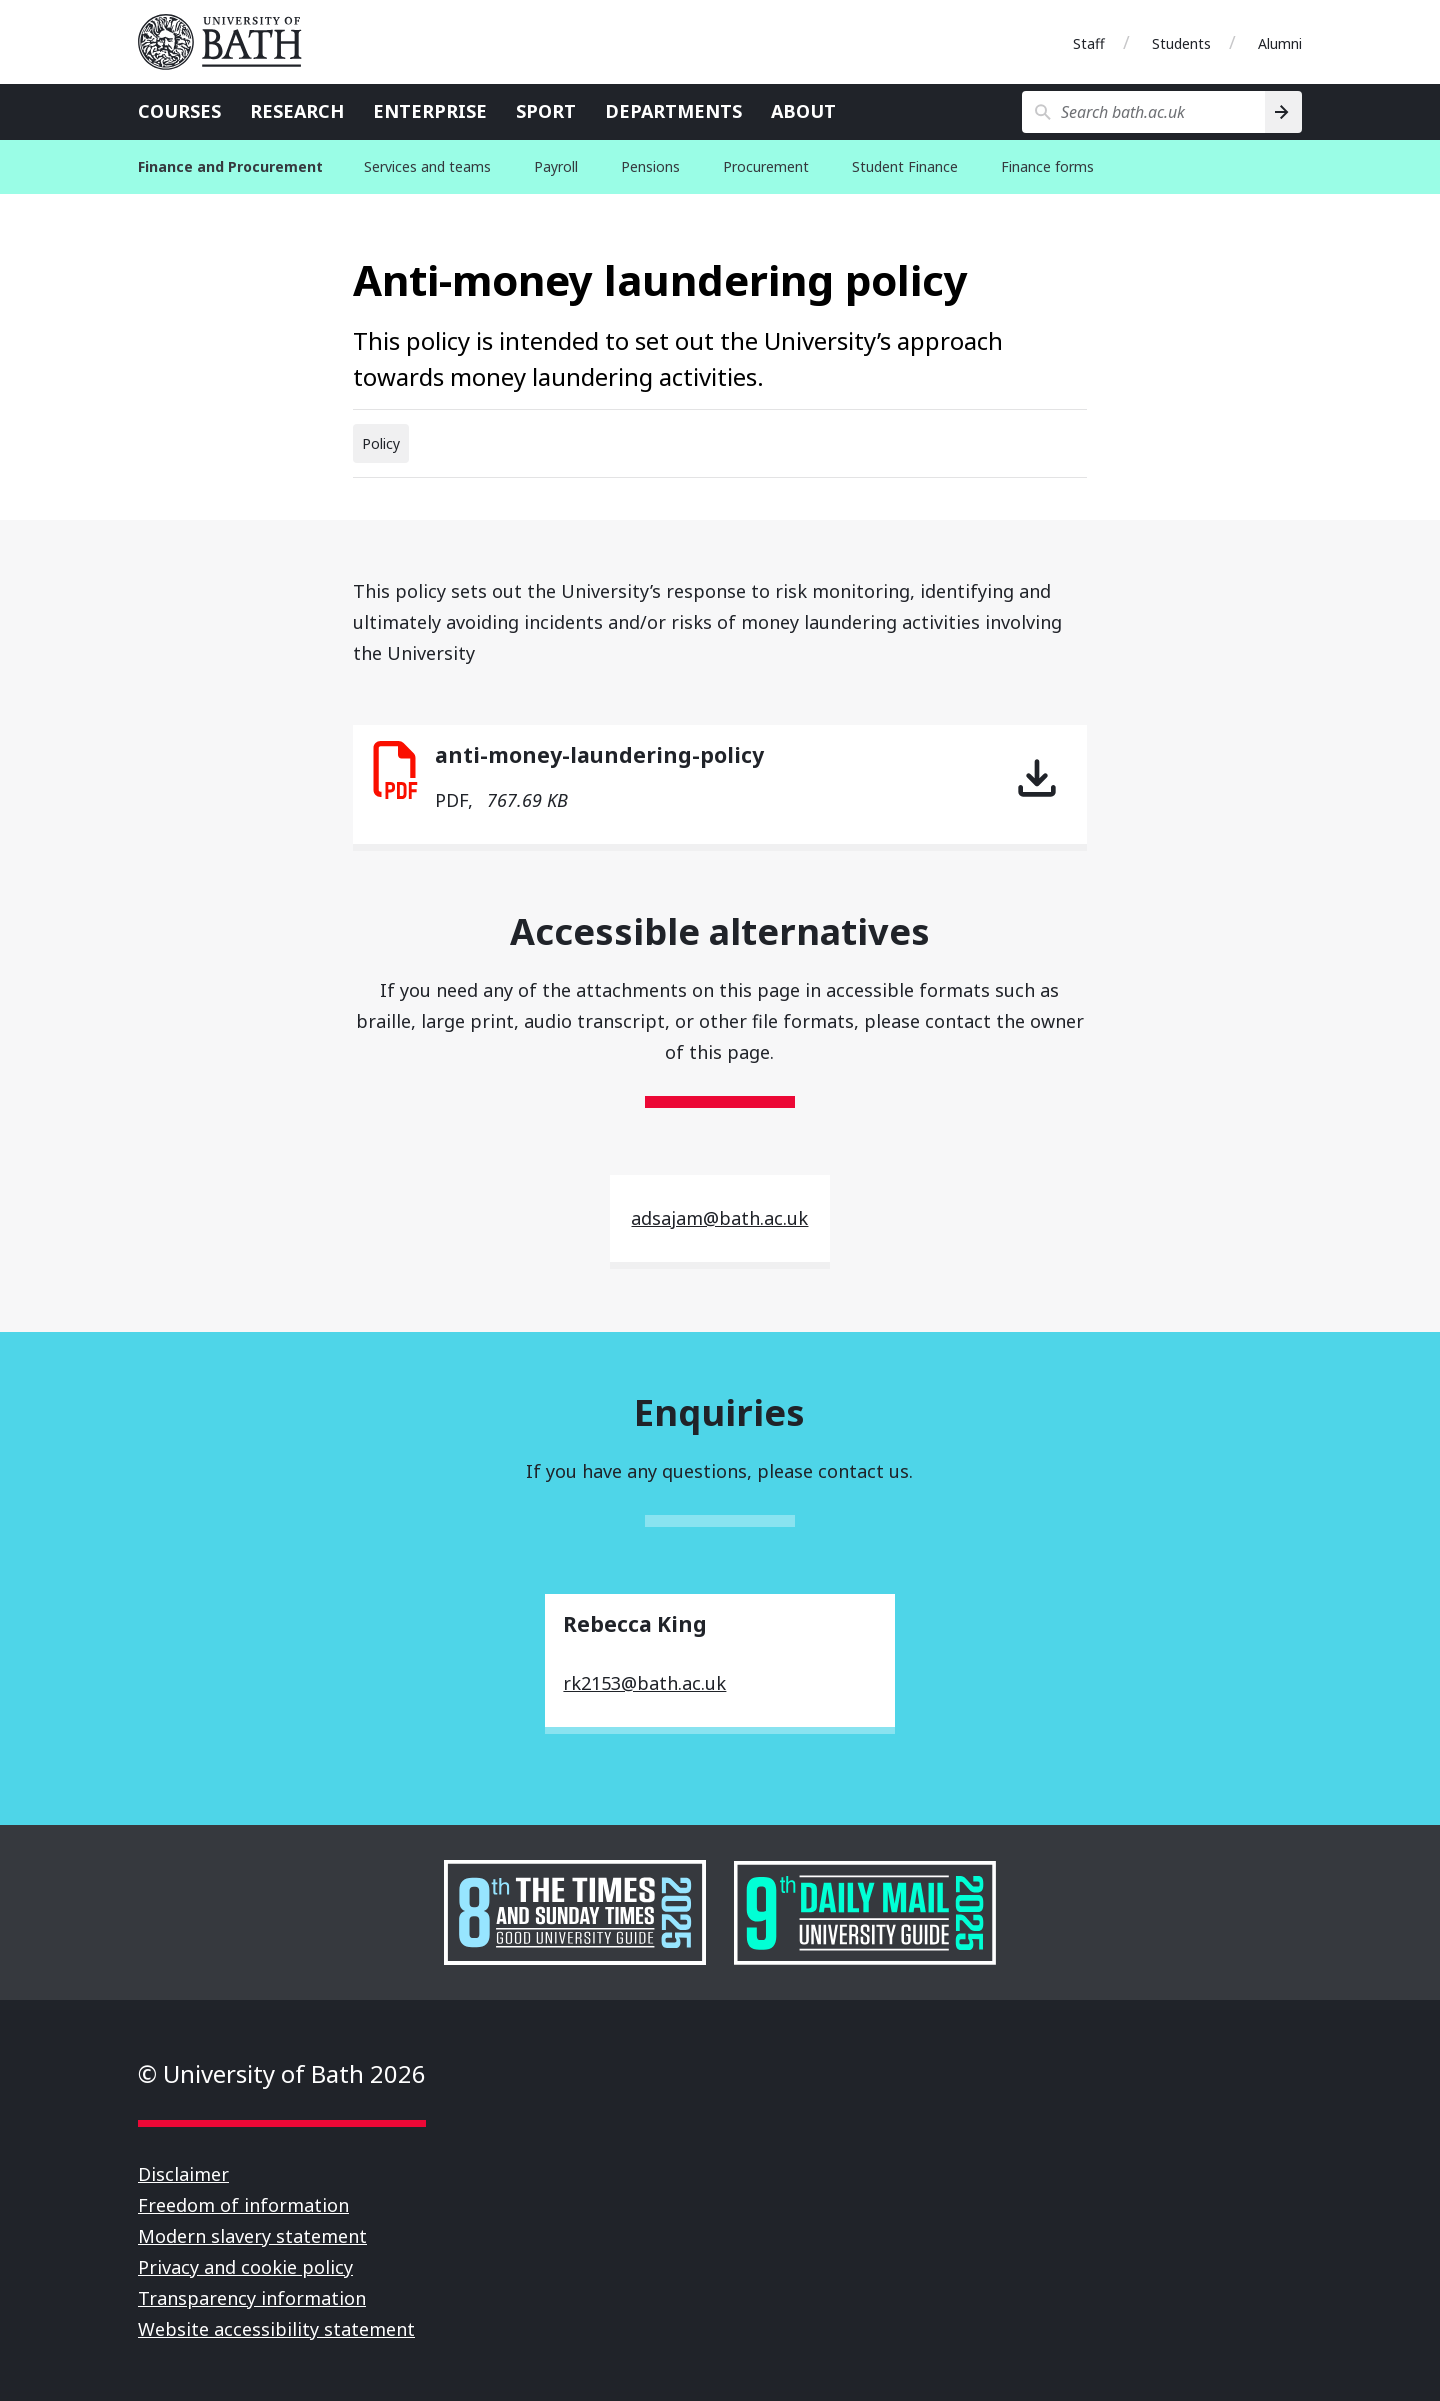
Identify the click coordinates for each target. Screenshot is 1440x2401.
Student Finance (905, 166)
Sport (546, 111)
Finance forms (1047, 166)
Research (297, 111)
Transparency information (252, 2298)
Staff (1089, 43)
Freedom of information (243, 2205)
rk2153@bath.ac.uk (644, 1683)
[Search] (1283, 112)
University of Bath (228, 42)
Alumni (1280, 43)
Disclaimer (183, 2174)
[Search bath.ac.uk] (1143, 112)
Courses (179, 111)
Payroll (556, 166)
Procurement (766, 166)
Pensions (650, 166)
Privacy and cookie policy (245, 2267)
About (803, 111)
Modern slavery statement (252, 2236)
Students (1181, 43)
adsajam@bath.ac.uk (719, 1218)
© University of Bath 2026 (282, 2073)
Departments (673, 111)
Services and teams (427, 166)
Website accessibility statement (276, 2329)
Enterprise (430, 111)
